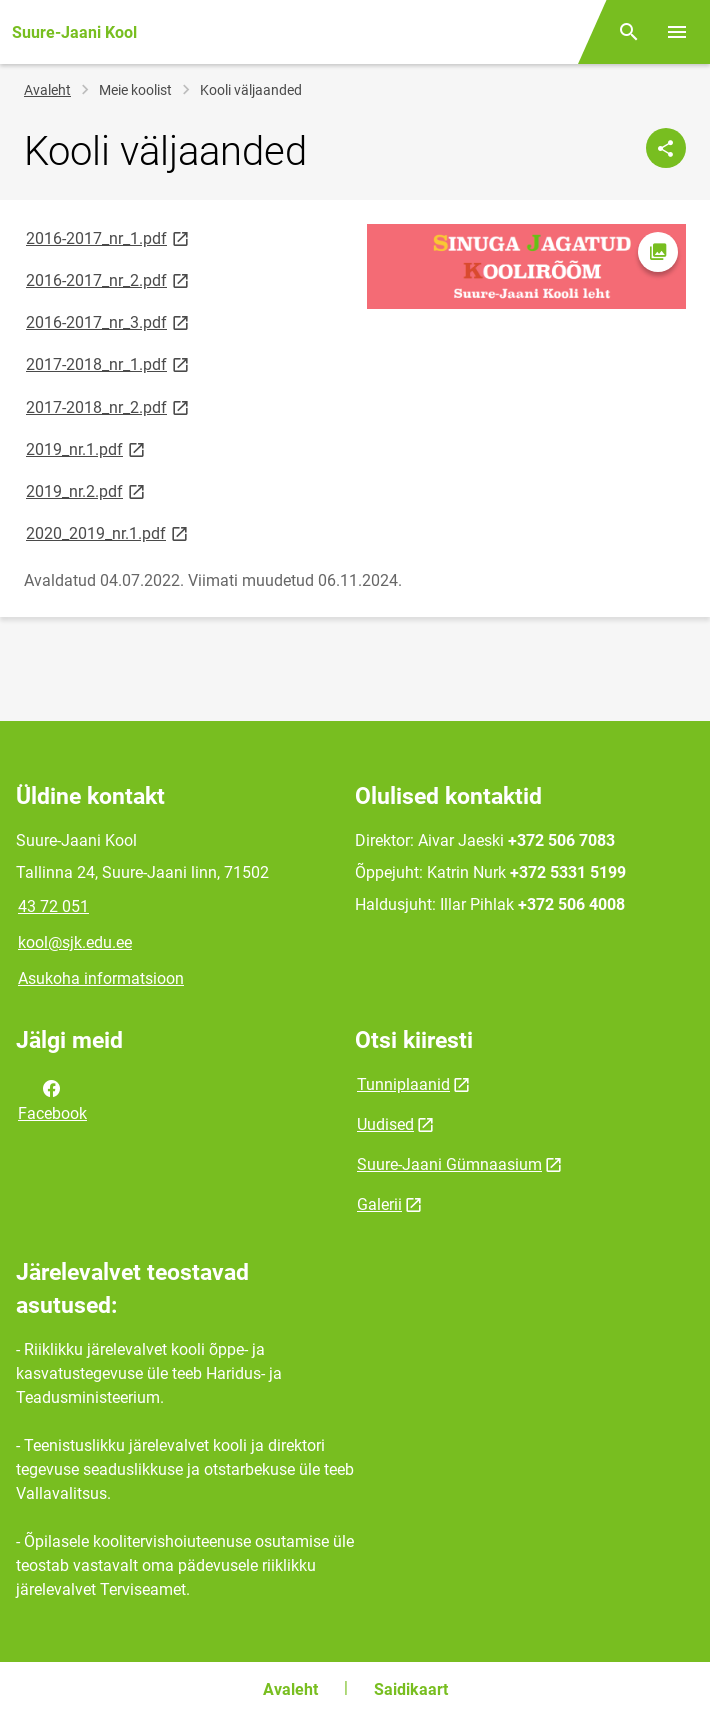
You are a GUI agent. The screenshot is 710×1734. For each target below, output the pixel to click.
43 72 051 (53, 906)
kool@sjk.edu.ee (75, 942)
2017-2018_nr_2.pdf (109, 406)
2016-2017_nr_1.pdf (109, 237)
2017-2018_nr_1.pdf (109, 363)
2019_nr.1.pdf (87, 448)
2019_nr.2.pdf (87, 490)
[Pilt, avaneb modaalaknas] (526, 266)
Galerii (379, 1204)
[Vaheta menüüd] (677, 32)
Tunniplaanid (403, 1084)
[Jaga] (666, 148)
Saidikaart (411, 1689)
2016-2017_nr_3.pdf (109, 321)
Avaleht (47, 90)
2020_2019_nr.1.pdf (108, 532)
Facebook (52, 1099)
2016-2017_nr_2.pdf (109, 279)
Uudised (385, 1124)
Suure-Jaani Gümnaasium (449, 1164)
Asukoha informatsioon (101, 978)
